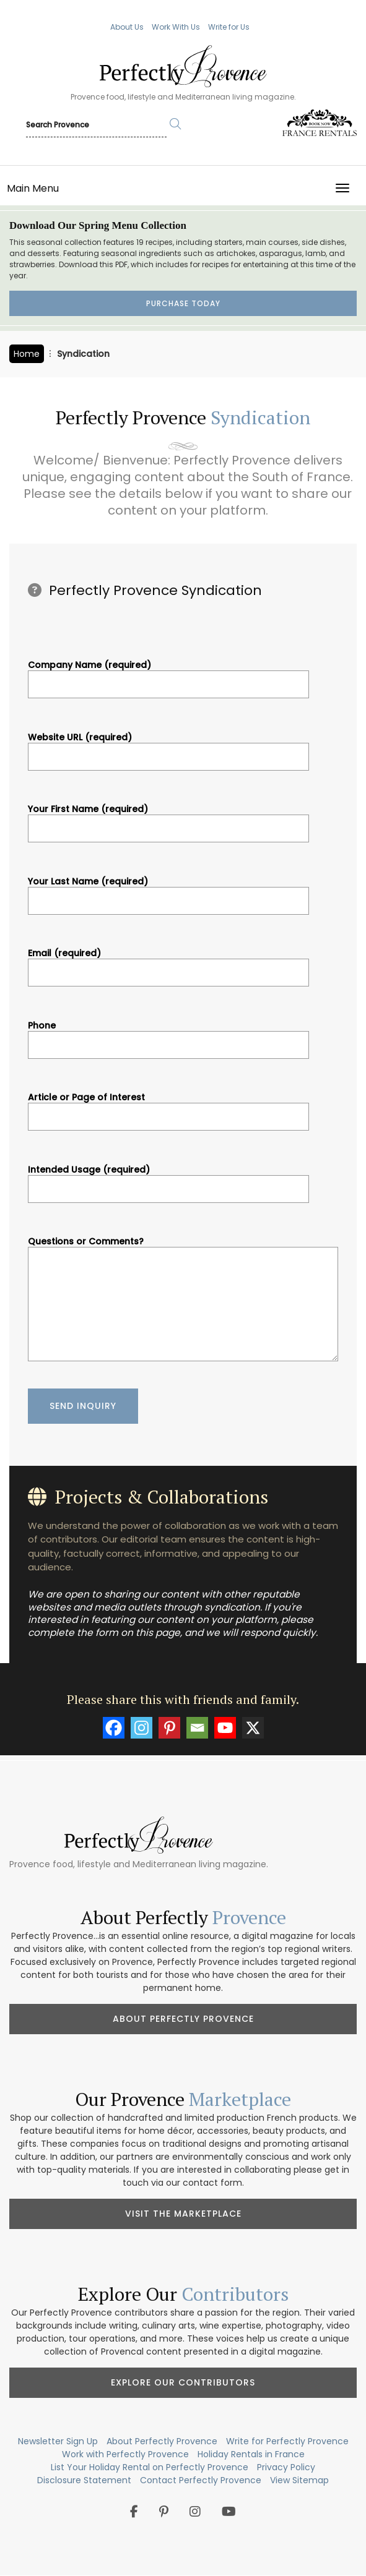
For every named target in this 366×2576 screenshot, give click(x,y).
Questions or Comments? (183, 1300)
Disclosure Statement (84, 2480)
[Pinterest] (169, 1728)
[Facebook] (113, 1728)
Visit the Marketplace (183, 2213)
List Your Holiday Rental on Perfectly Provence (149, 2467)
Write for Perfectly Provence (287, 2441)
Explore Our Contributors (183, 2382)
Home (27, 354)
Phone (168, 1035)
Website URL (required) (168, 747)
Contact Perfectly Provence (200, 2480)
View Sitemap (299, 2480)
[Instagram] (141, 1728)
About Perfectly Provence (183, 2019)
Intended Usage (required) (168, 1179)
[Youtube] (225, 1728)
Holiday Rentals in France (251, 2454)
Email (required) (168, 963)
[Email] (197, 1728)
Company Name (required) (168, 675)
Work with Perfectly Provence (125, 2454)
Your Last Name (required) (168, 891)
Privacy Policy (286, 2467)
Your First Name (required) (168, 819)
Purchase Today (183, 303)
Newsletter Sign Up (58, 2441)
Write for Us (229, 27)
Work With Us (176, 27)
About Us (127, 27)
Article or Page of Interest (168, 1107)
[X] (253, 1728)
